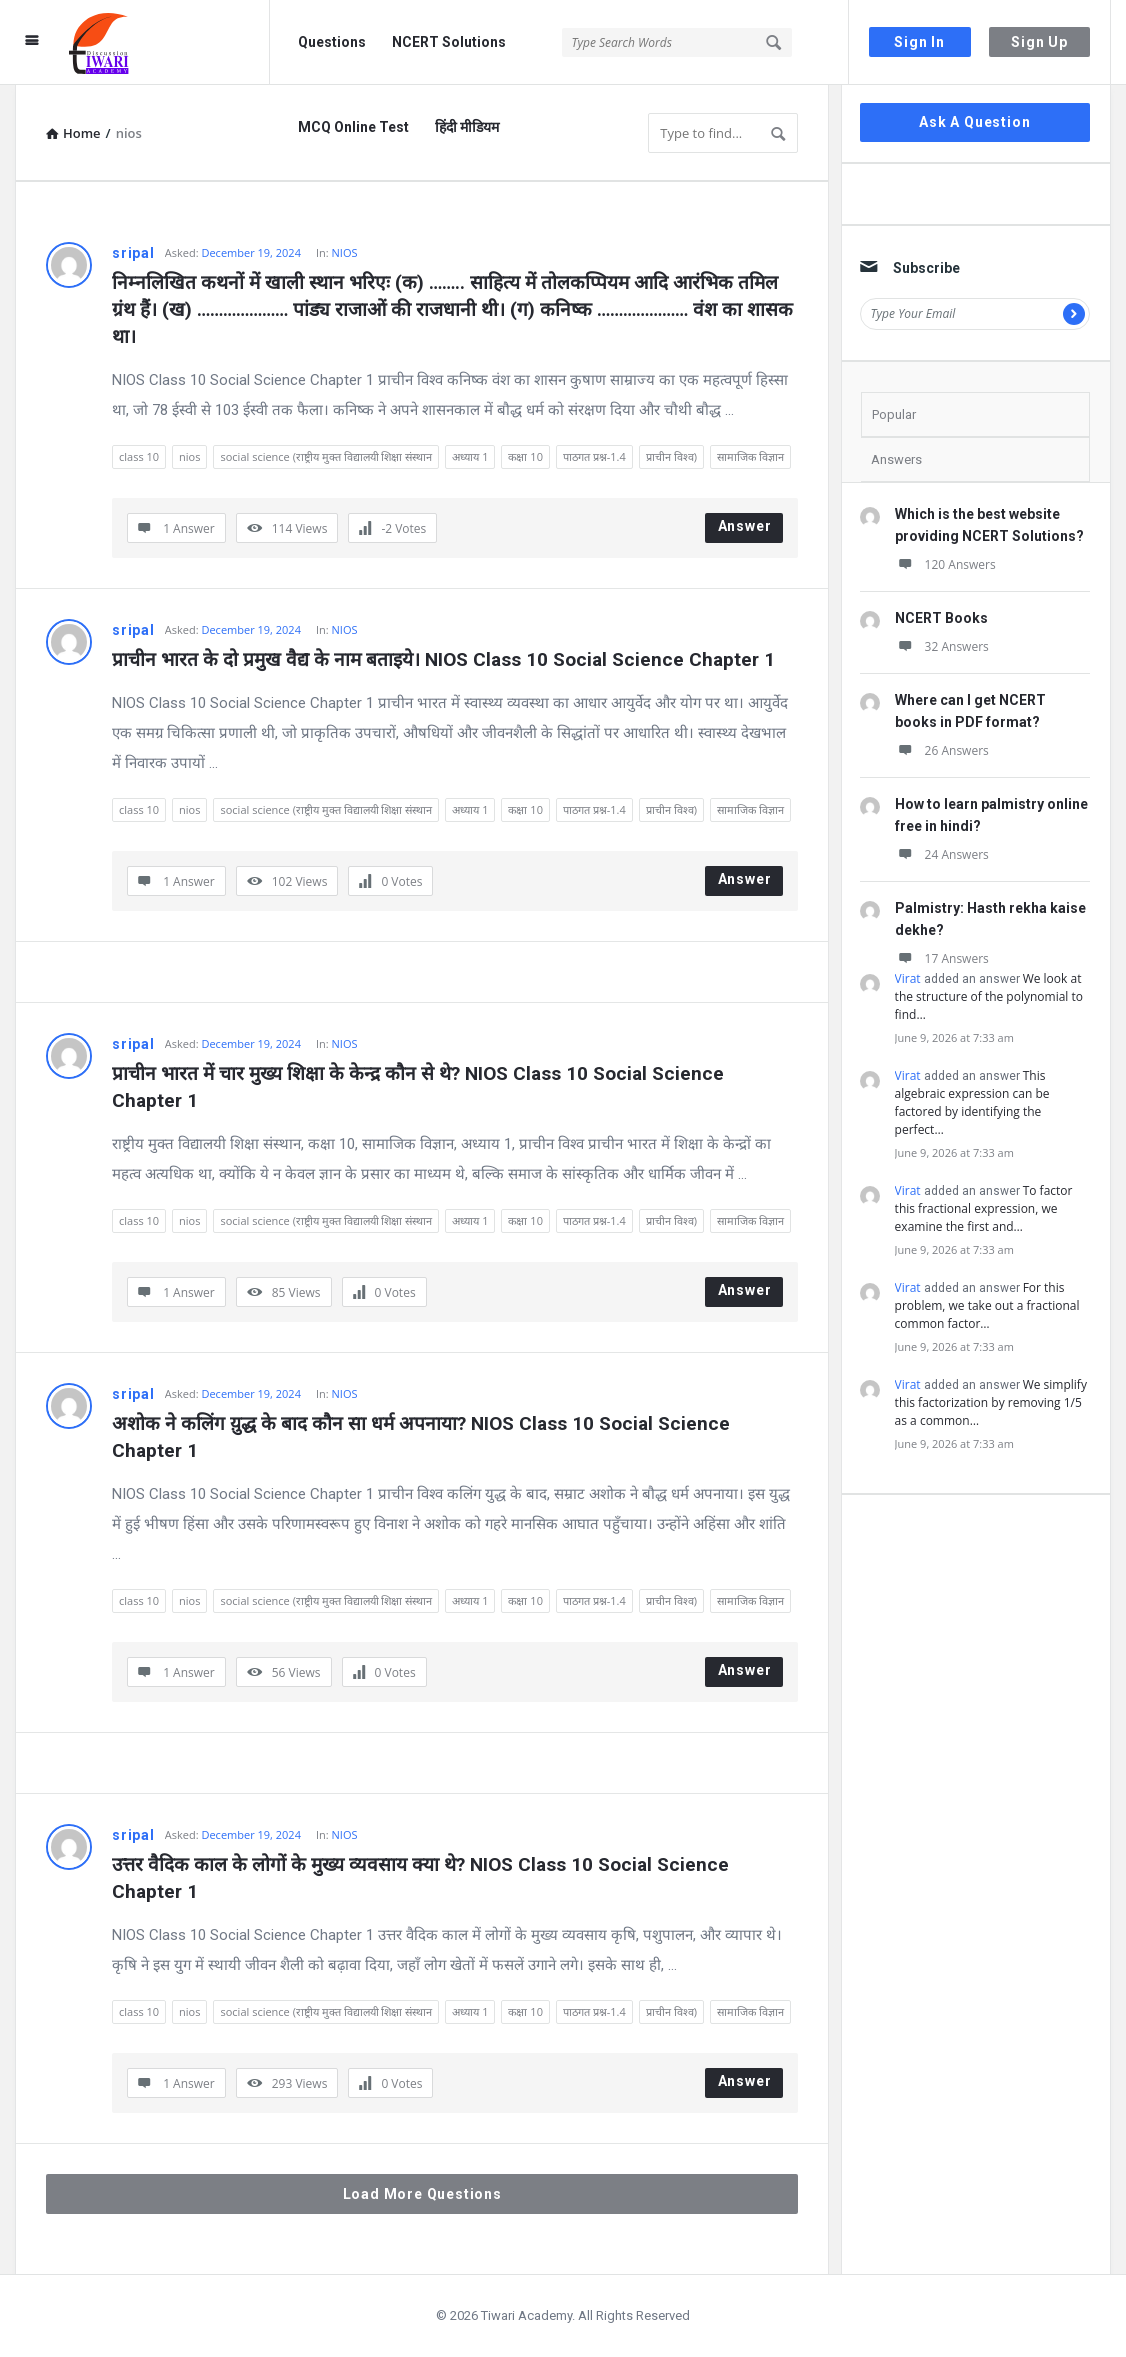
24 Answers (942, 854)
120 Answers (945, 564)
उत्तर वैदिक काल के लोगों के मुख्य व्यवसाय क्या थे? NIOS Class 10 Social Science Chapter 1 (423, 1878)
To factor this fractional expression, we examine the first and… (984, 1208)
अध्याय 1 (470, 456)
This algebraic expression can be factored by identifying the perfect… (972, 1102)
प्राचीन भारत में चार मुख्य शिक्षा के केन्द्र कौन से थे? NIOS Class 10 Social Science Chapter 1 (420, 1087)
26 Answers (942, 750)
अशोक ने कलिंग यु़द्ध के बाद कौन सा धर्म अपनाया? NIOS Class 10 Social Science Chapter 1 (423, 1437)
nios (189, 456)
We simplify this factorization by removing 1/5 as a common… (991, 1402)
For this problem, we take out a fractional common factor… (987, 1305)
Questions (332, 42)
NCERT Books (941, 618)
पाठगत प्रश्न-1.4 (594, 456)
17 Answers (942, 958)
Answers (896, 459)
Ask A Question (974, 122)
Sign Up (1039, 42)
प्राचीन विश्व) (671, 456)
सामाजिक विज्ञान (750, 456)
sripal (133, 253)
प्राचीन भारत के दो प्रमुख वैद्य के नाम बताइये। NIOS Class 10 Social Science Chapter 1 (443, 659)
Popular (894, 414)
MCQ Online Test (353, 127)
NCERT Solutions (449, 42)
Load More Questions (422, 2194)
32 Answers (942, 646)
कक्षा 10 (525, 456)
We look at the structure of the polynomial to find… (989, 996)
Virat (908, 978)
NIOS (345, 252)
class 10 (139, 456)
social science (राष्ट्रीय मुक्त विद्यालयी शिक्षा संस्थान (326, 456)
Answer (745, 526)
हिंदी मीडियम (467, 127)
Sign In (919, 42)
